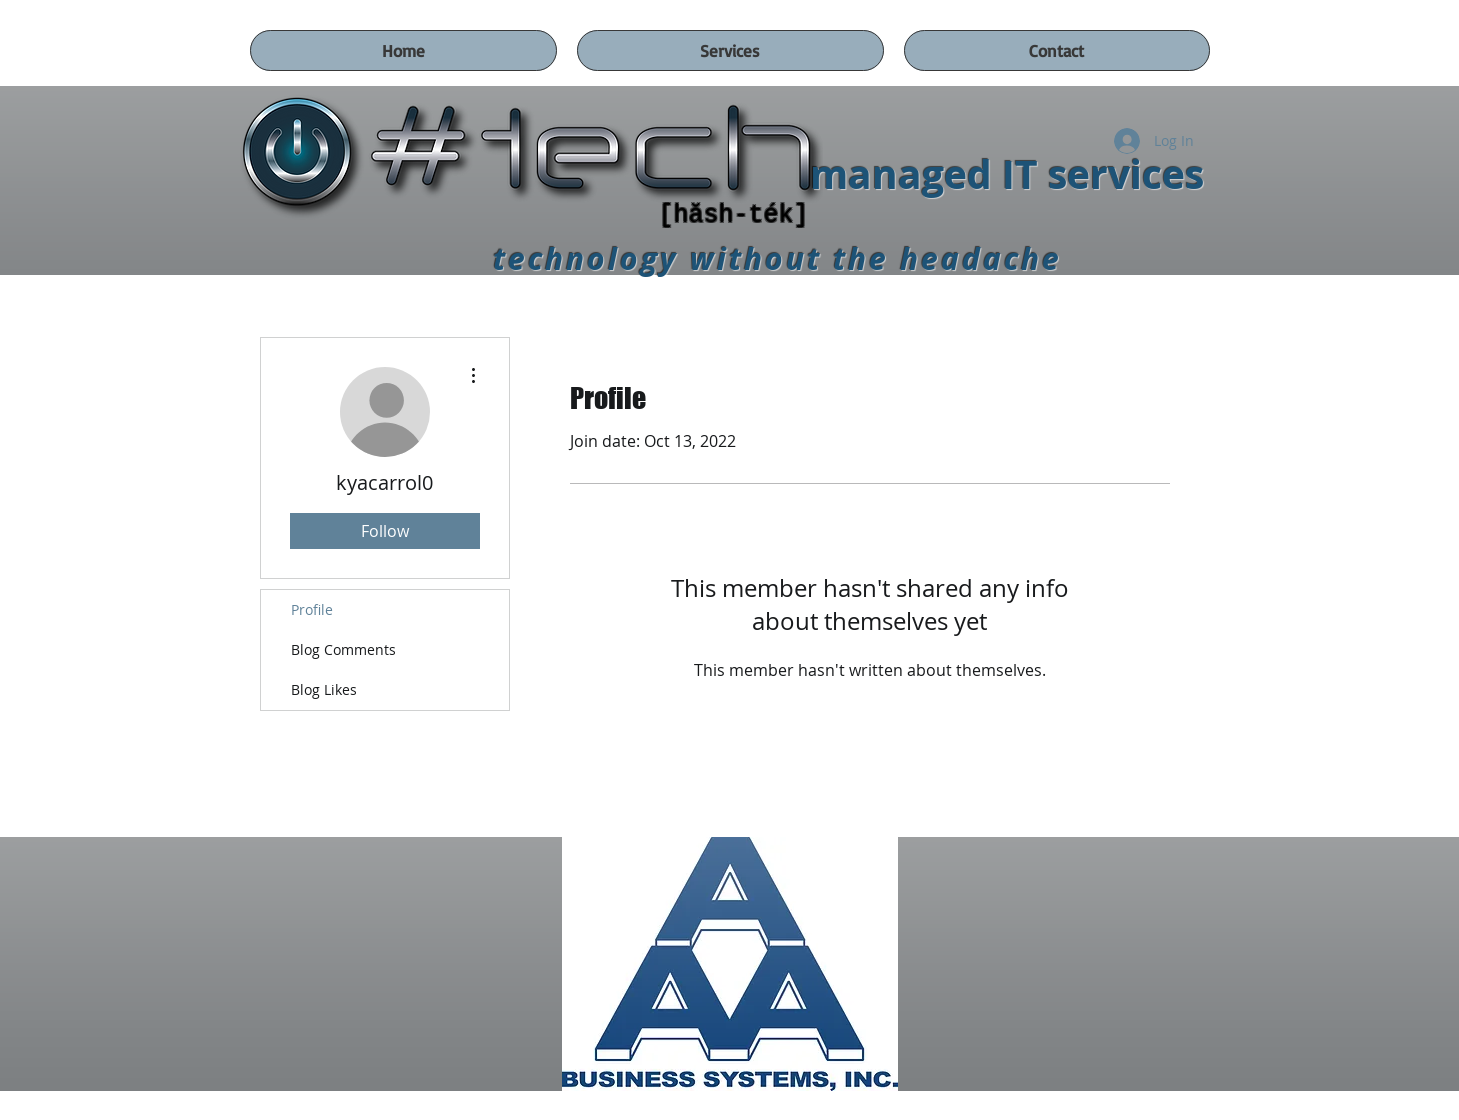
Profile (312, 609)
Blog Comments (343, 649)
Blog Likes (324, 689)
